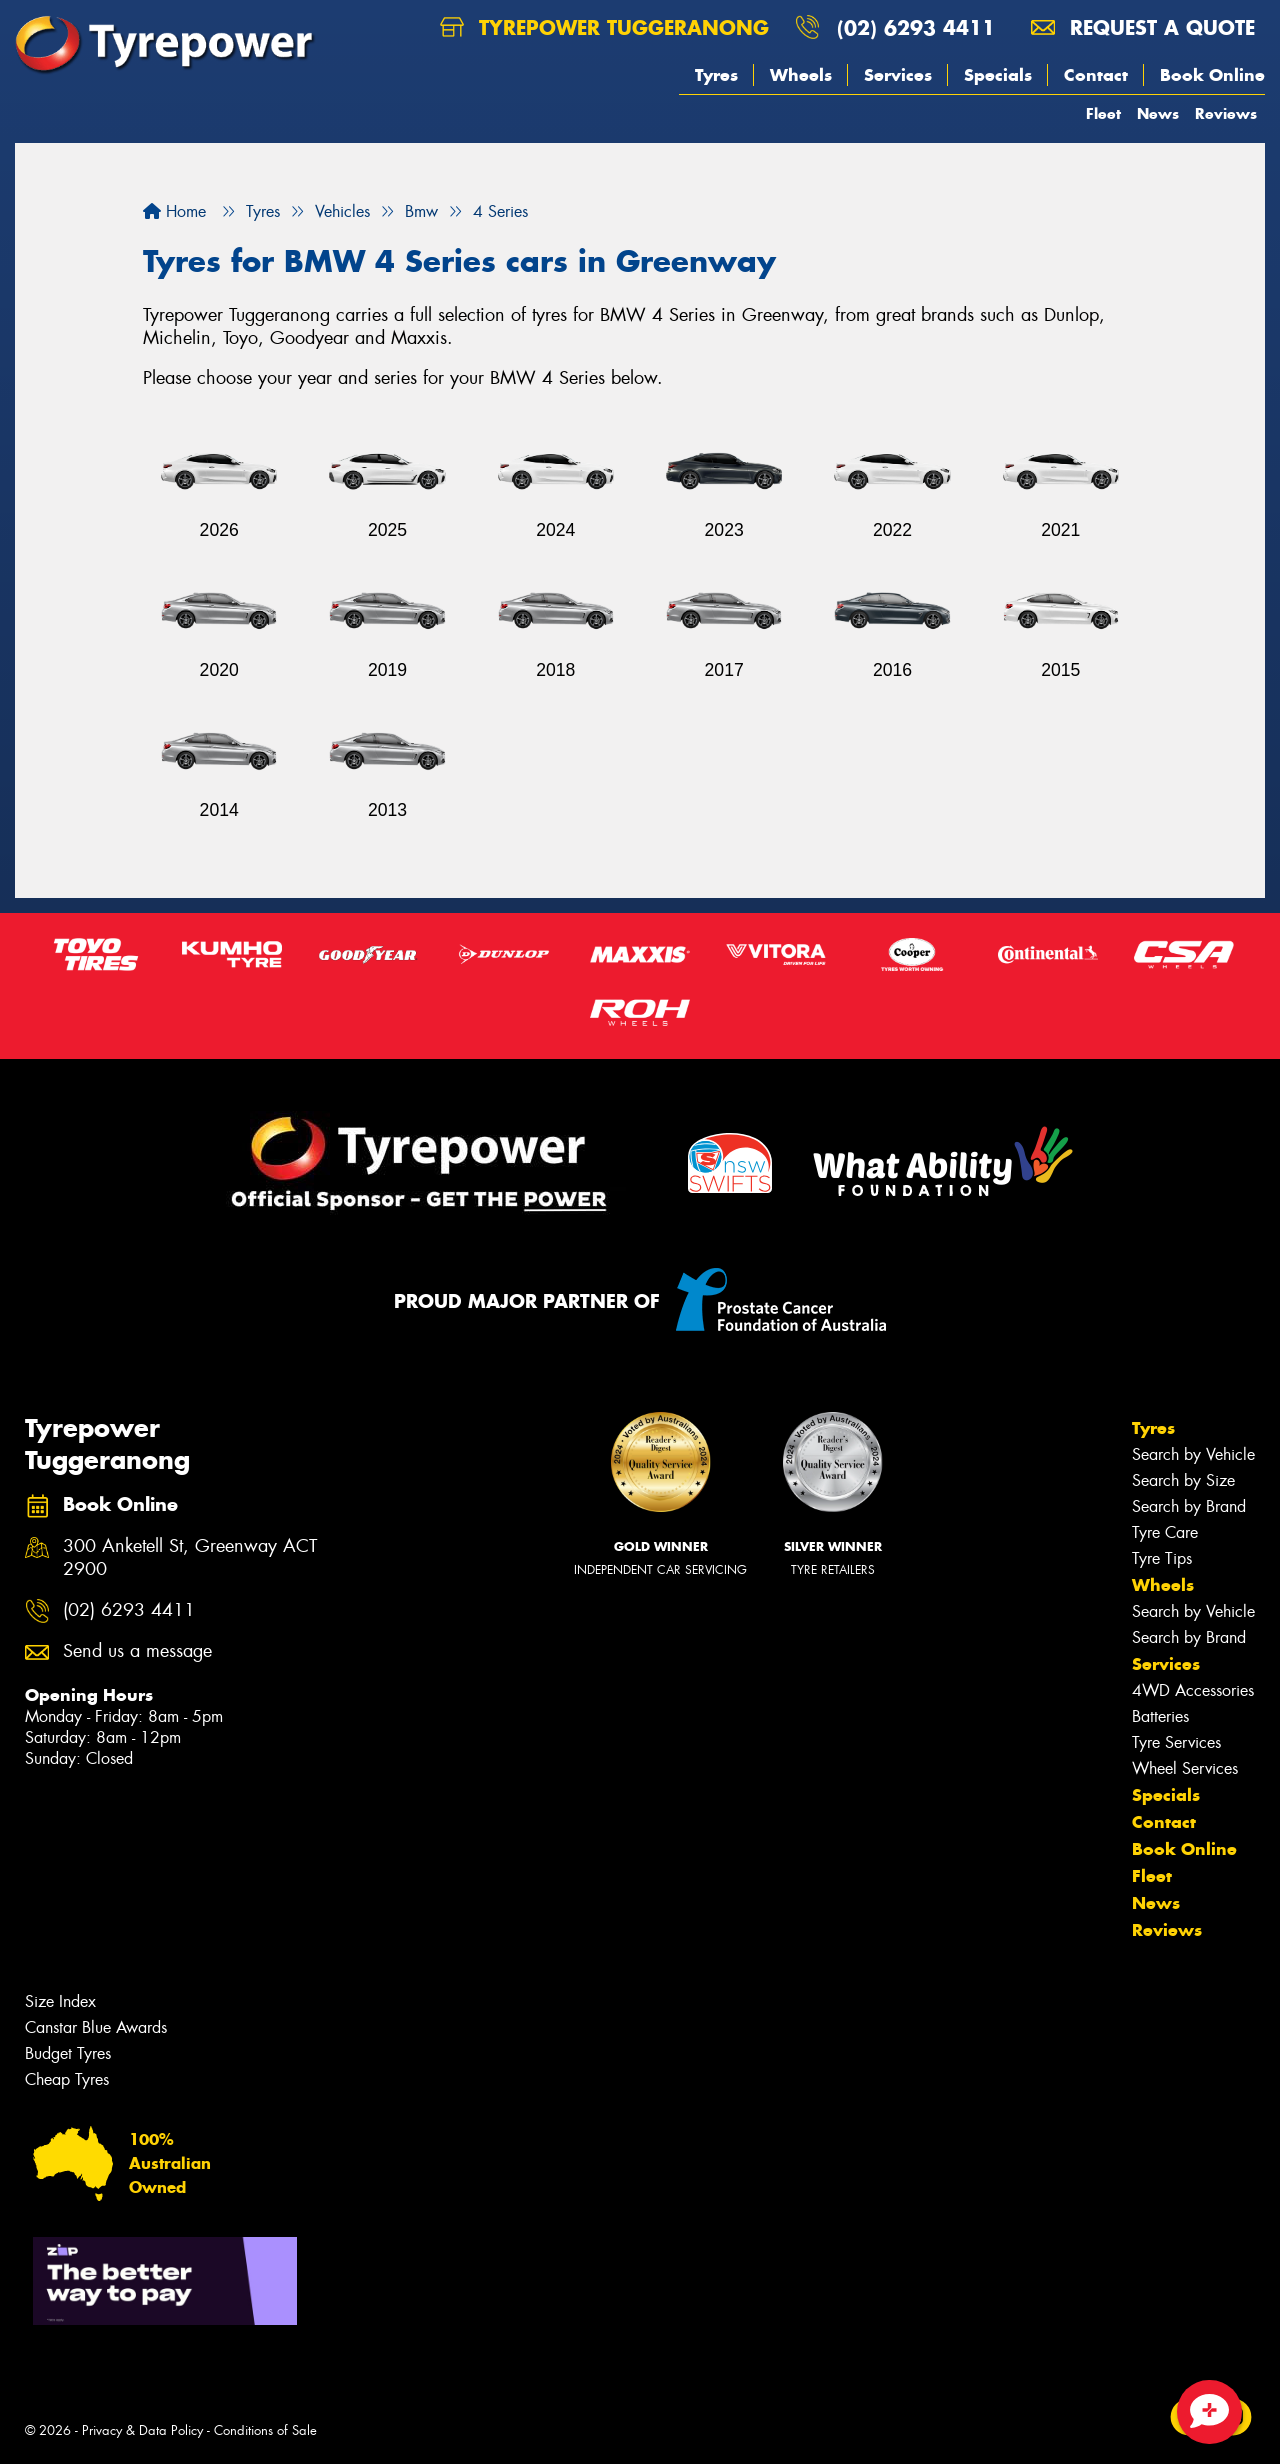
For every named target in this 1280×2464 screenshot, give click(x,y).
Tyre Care (1165, 1532)
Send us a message (137, 1651)
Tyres (716, 75)
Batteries (1160, 1716)
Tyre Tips (1162, 1558)
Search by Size (1183, 1480)
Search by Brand (1189, 1506)
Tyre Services (1176, 1742)
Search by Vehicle (1193, 1454)
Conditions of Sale (265, 2430)
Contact (1096, 75)
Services (898, 75)
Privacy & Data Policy (142, 2430)
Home (174, 211)
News (1158, 113)
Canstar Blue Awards (96, 2027)
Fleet (1103, 113)
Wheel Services (1185, 1768)
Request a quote (1143, 27)
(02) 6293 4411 (916, 27)
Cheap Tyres (67, 2079)
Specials (998, 75)
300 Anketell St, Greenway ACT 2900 (190, 1558)
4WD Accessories (1193, 1690)
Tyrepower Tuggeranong (604, 27)
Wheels (801, 75)
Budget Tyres (68, 2053)
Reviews (1226, 113)
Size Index (60, 2001)
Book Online (1212, 75)
